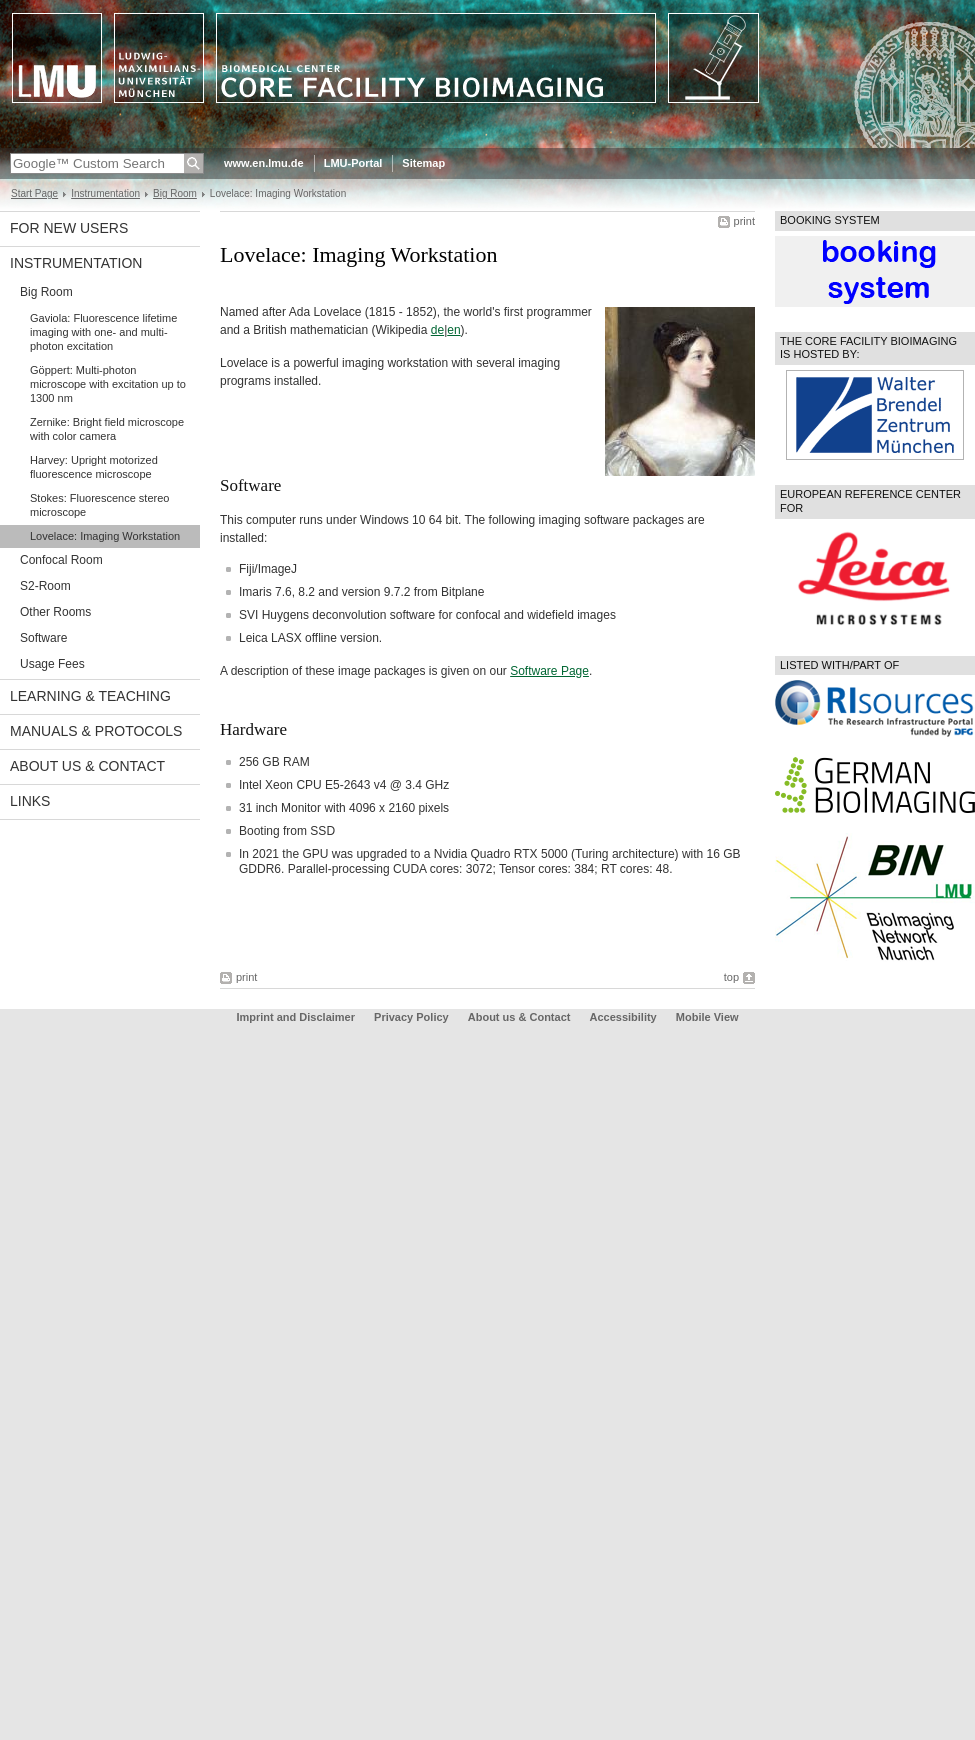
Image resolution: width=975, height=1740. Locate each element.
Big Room (175, 193)
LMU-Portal (353, 163)
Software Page (549, 671)
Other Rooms (55, 612)
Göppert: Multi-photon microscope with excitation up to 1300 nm (108, 384)
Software (43, 638)
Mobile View (707, 1017)
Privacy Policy (411, 1017)
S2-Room (45, 586)
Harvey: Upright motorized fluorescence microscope (94, 467)
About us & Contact (87, 766)
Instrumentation (105, 193)
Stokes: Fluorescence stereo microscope (99, 505)
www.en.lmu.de (264, 163)
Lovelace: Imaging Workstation (105, 536)
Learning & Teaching (90, 696)
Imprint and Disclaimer (295, 1017)
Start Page (34, 193)
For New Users (69, 228)
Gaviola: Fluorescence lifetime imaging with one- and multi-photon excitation (103, 332)
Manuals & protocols (96, 731)
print (744, 221)
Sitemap (423, 163)
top (731, 977)
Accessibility (624, 1017)
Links (30, 801)
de (437, 330)
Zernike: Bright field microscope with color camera (107, 429)
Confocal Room (61, 560)
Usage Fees (52, 664)
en (453, 330)
